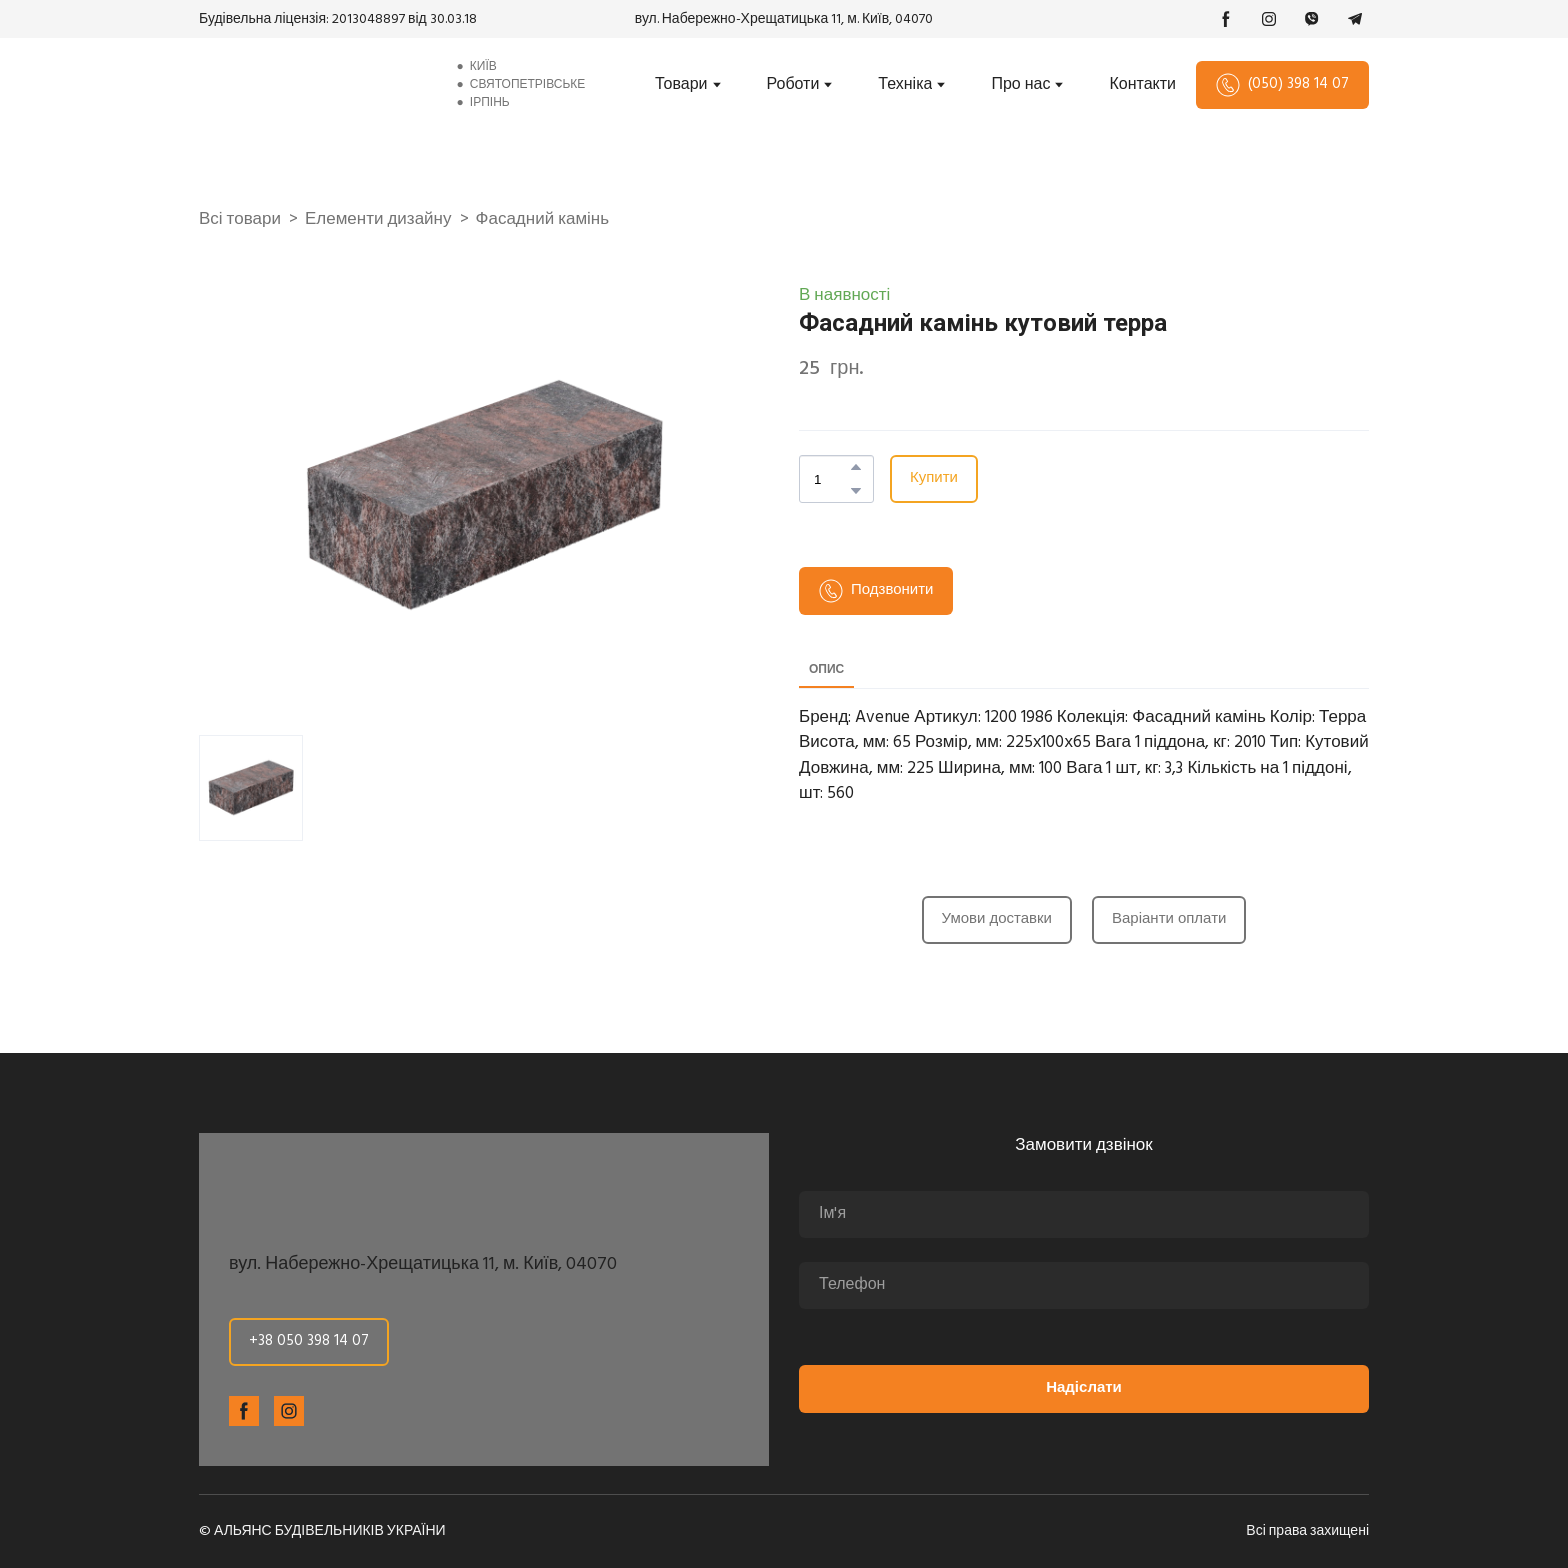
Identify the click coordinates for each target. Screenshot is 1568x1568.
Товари (681, 85)
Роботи (793, 85)
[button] (1226, 19)
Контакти (1142, 85)
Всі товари (240, 220)
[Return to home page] (311, 85)
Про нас (1020, 85)
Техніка (905, 85)
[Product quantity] (831, 479)
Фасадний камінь (543, 220)
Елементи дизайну (378, 220)
